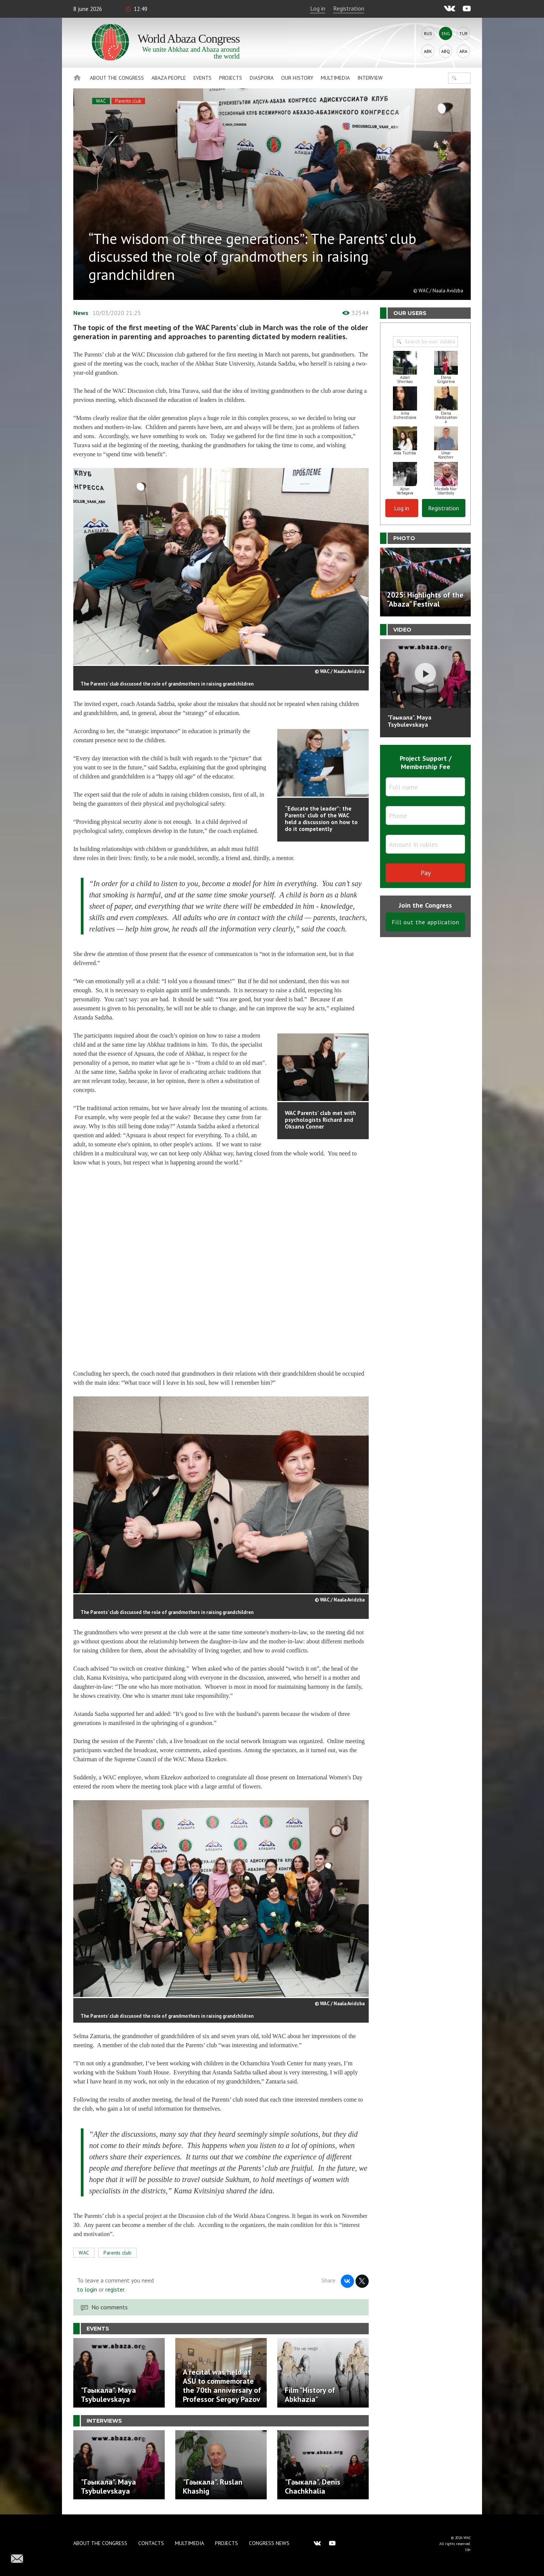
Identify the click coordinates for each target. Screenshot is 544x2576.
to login (87, 2289)
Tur (463, 33)
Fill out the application (425, 922)
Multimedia (335, 77)
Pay (425, 872)
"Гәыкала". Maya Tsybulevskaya (409, 720)
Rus (428, 33)
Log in (317, 8)
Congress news (269, 2543)
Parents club (128, 101)
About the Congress (117, 77)
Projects (230, 77)
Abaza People (168, 77)
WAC (101, 101)
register (114, 2289)
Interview (370, 77)
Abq (445, 51)
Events (202, 77)
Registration (348, 8)
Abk (428, 51)
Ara (463, 51)
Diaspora (262, 77)
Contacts (151, 2543)
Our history (297, 77)
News (80, 313)
